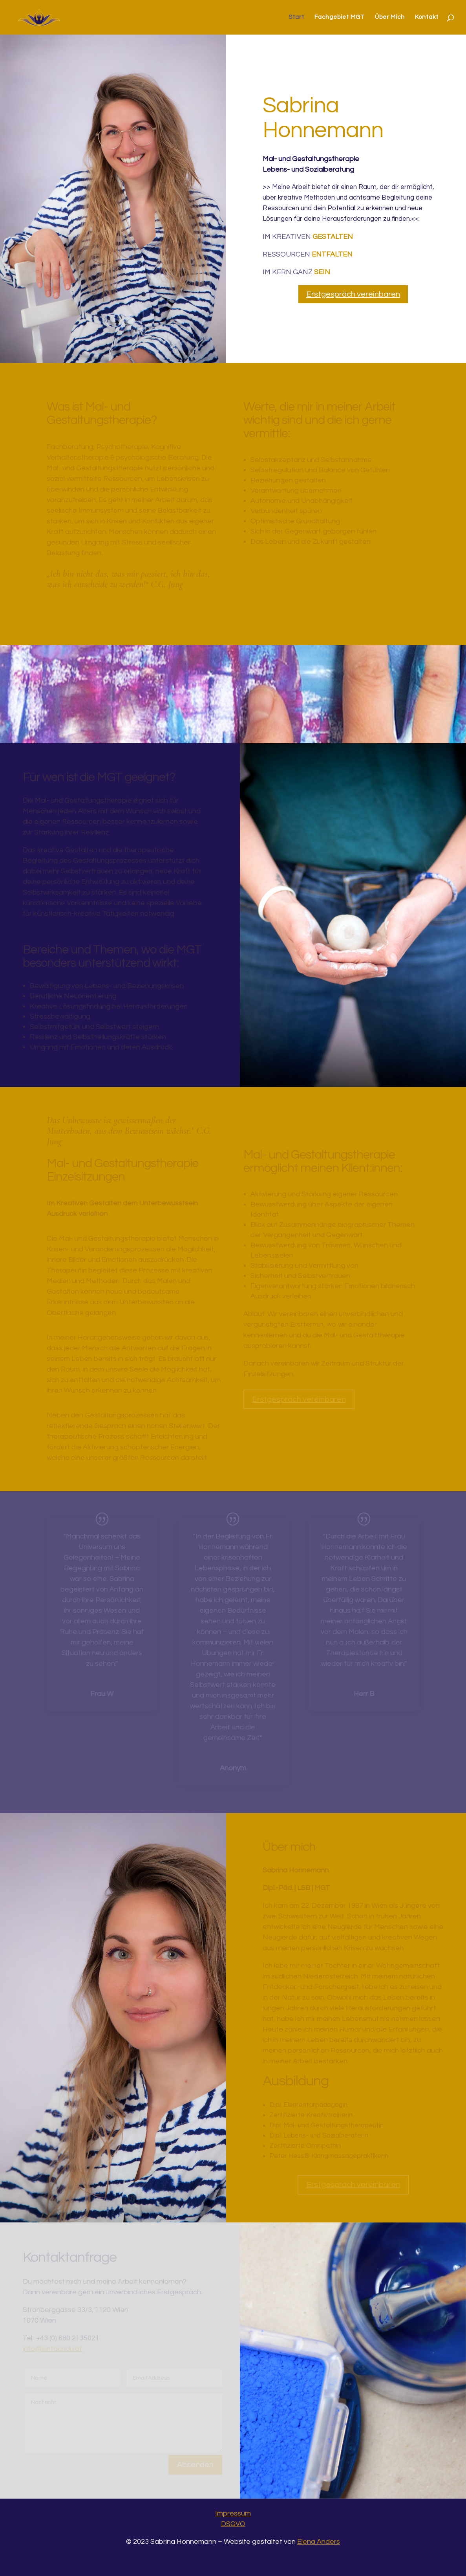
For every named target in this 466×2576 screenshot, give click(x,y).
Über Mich (390, 17)
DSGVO (233, 2524)
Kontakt (427, 17)
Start (296, 17)
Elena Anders (318, 2541)
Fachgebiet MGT (339, 17)
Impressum (233, 2513)
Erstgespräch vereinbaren (353, 294)
